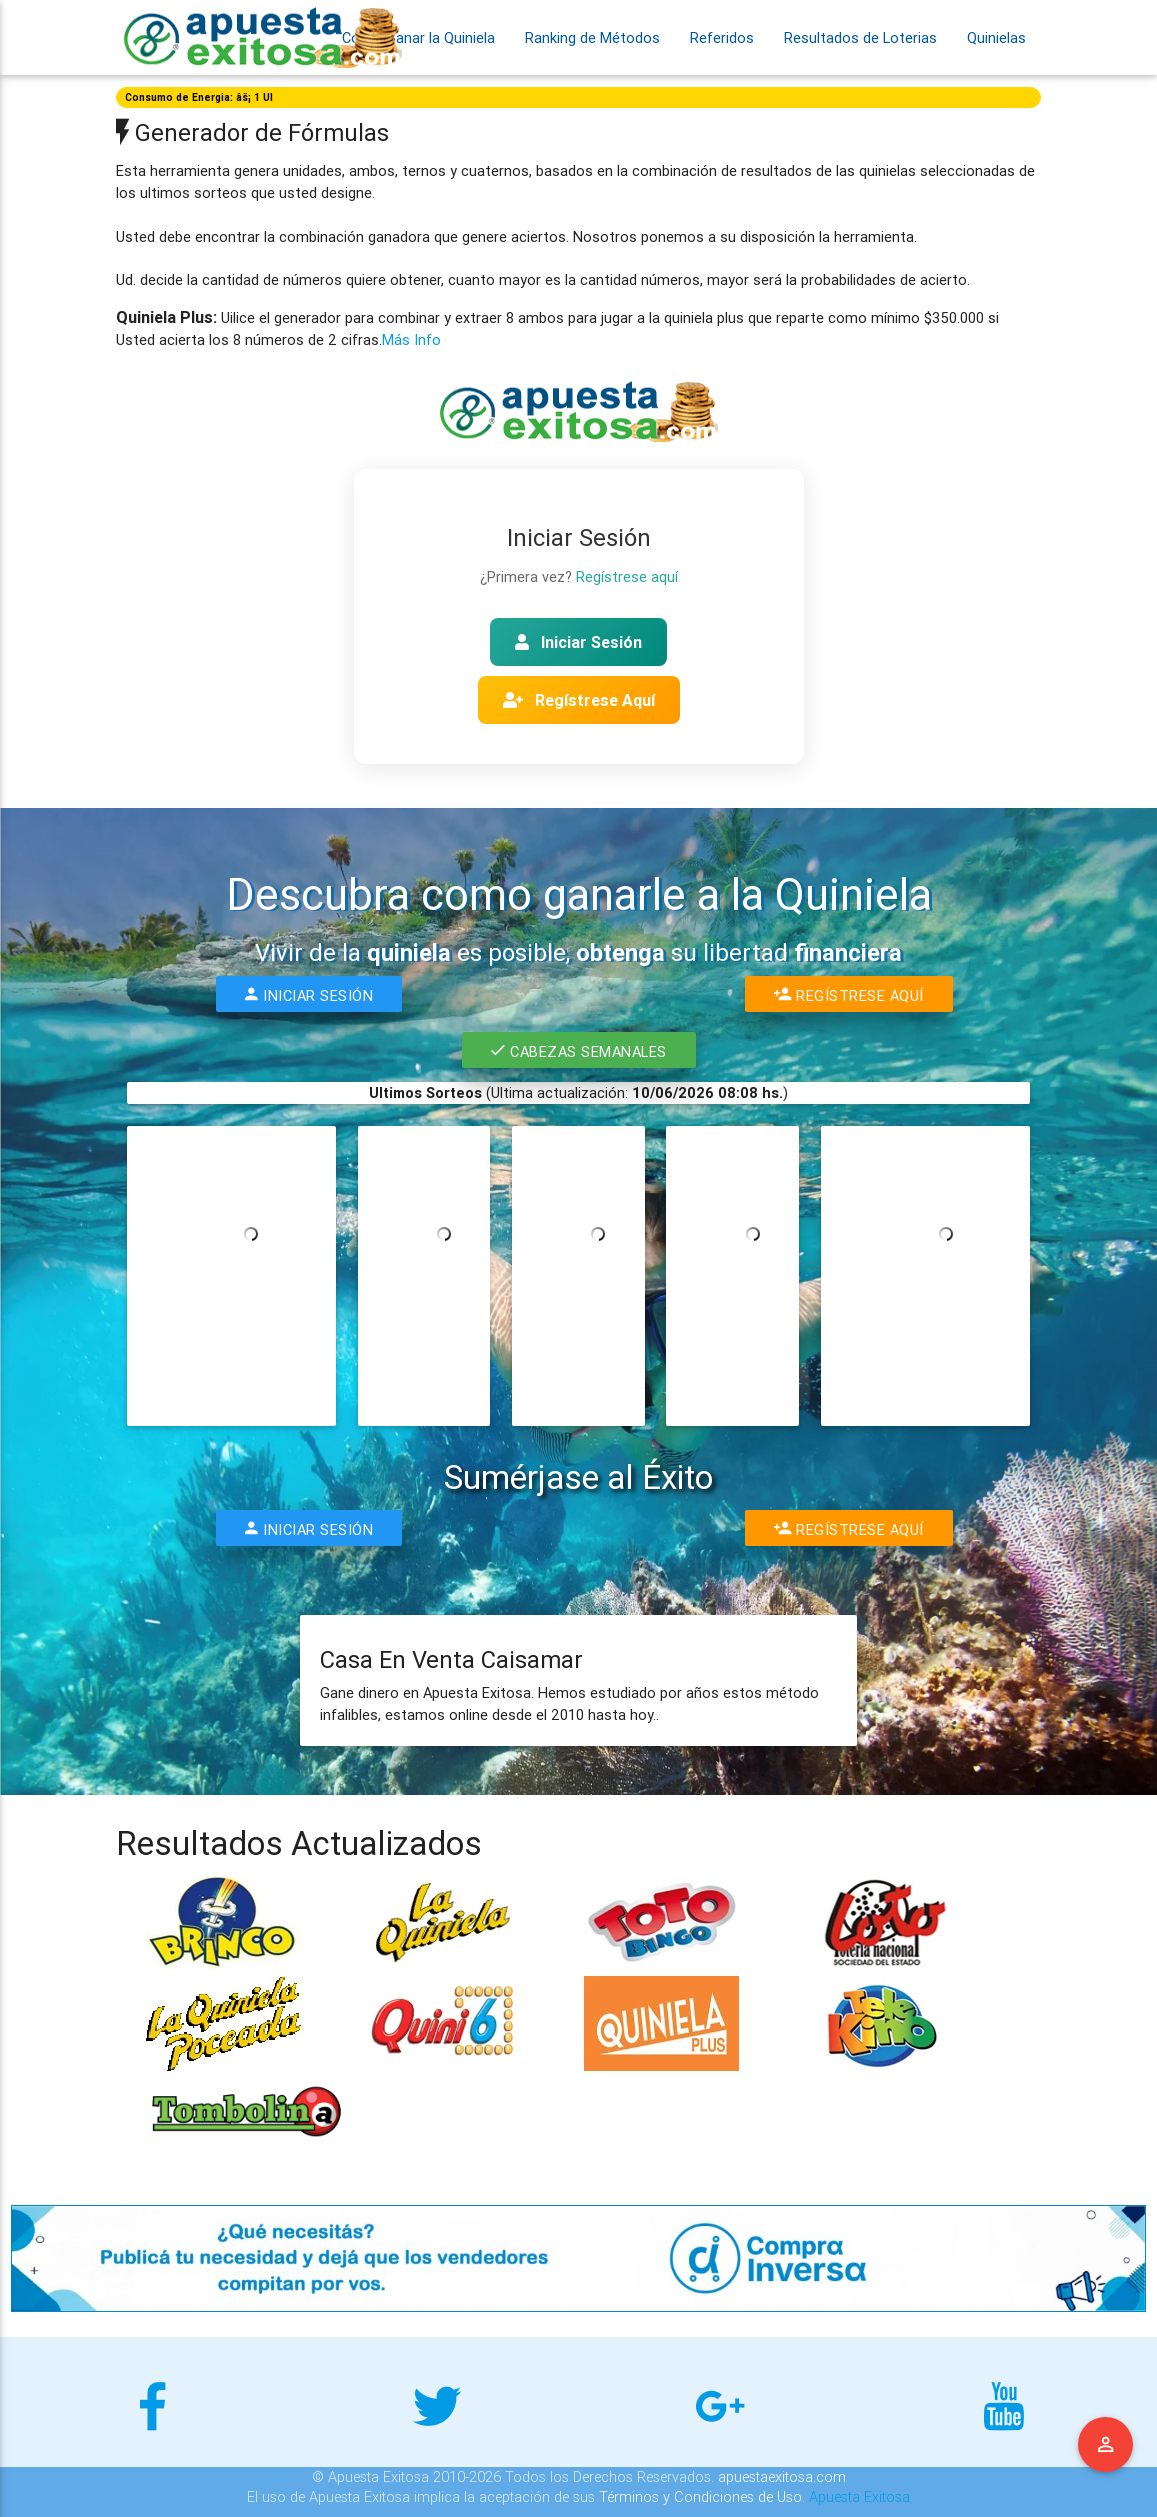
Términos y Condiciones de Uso (700, 2496)
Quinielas (996, 37)
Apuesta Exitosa (859, 2496)
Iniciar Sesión (578, 642)
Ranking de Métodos (592, 37)
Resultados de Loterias (860, 37)
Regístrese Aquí (579, 700)
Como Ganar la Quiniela (418, 37)
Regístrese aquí (627, 576)
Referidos (722, 37)
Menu (1106, 2445)
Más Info (411, 339)
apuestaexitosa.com (782, 2476)
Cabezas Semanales (579, 1050)
